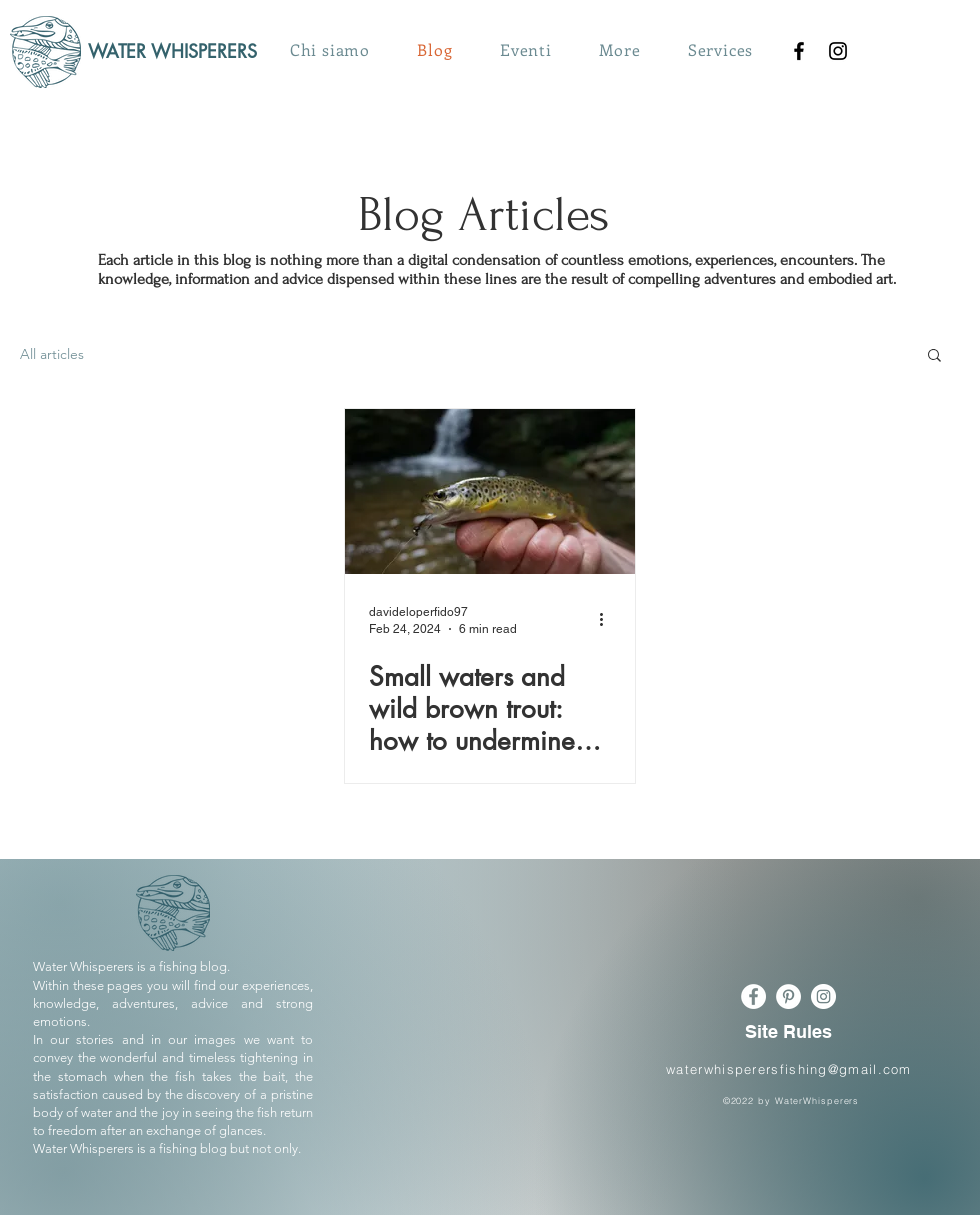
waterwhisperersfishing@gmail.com (789, 1069)
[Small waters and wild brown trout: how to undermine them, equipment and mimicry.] (490, 491)
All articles (52, 354)
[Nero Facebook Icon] (799, 51)
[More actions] (608, 619)
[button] (620, 49)
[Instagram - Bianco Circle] (823, 996)
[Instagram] (838, 51)
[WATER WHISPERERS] (180, 51)
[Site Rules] (788, 1031)
